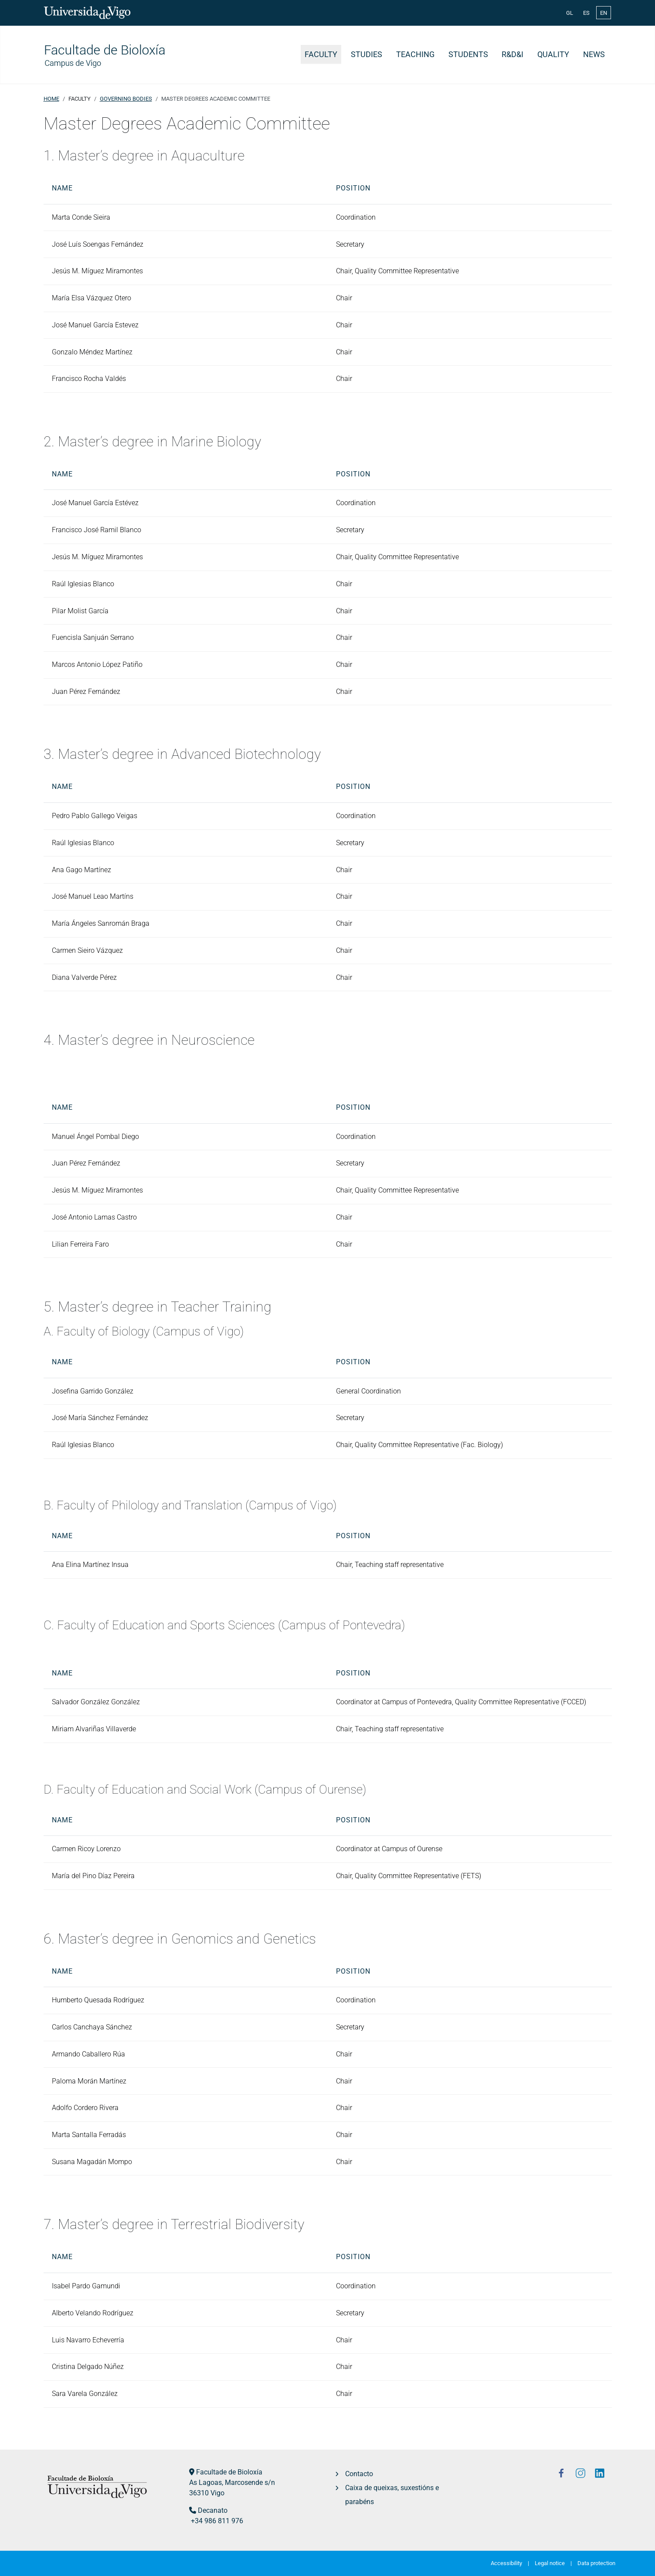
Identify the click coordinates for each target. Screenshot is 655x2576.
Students (468, 54)
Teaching (415, 54)
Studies (366, 54)
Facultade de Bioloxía (229, 2472)
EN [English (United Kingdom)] (603, 13)
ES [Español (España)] (586, 13)
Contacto (359, 2474)
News (594, 54)
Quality (553, 54)
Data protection (596, 2563)
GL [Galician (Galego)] (569, 13)
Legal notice (550, 2563)
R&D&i (512, 54)
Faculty (321, 54)
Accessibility (506, 2563)
